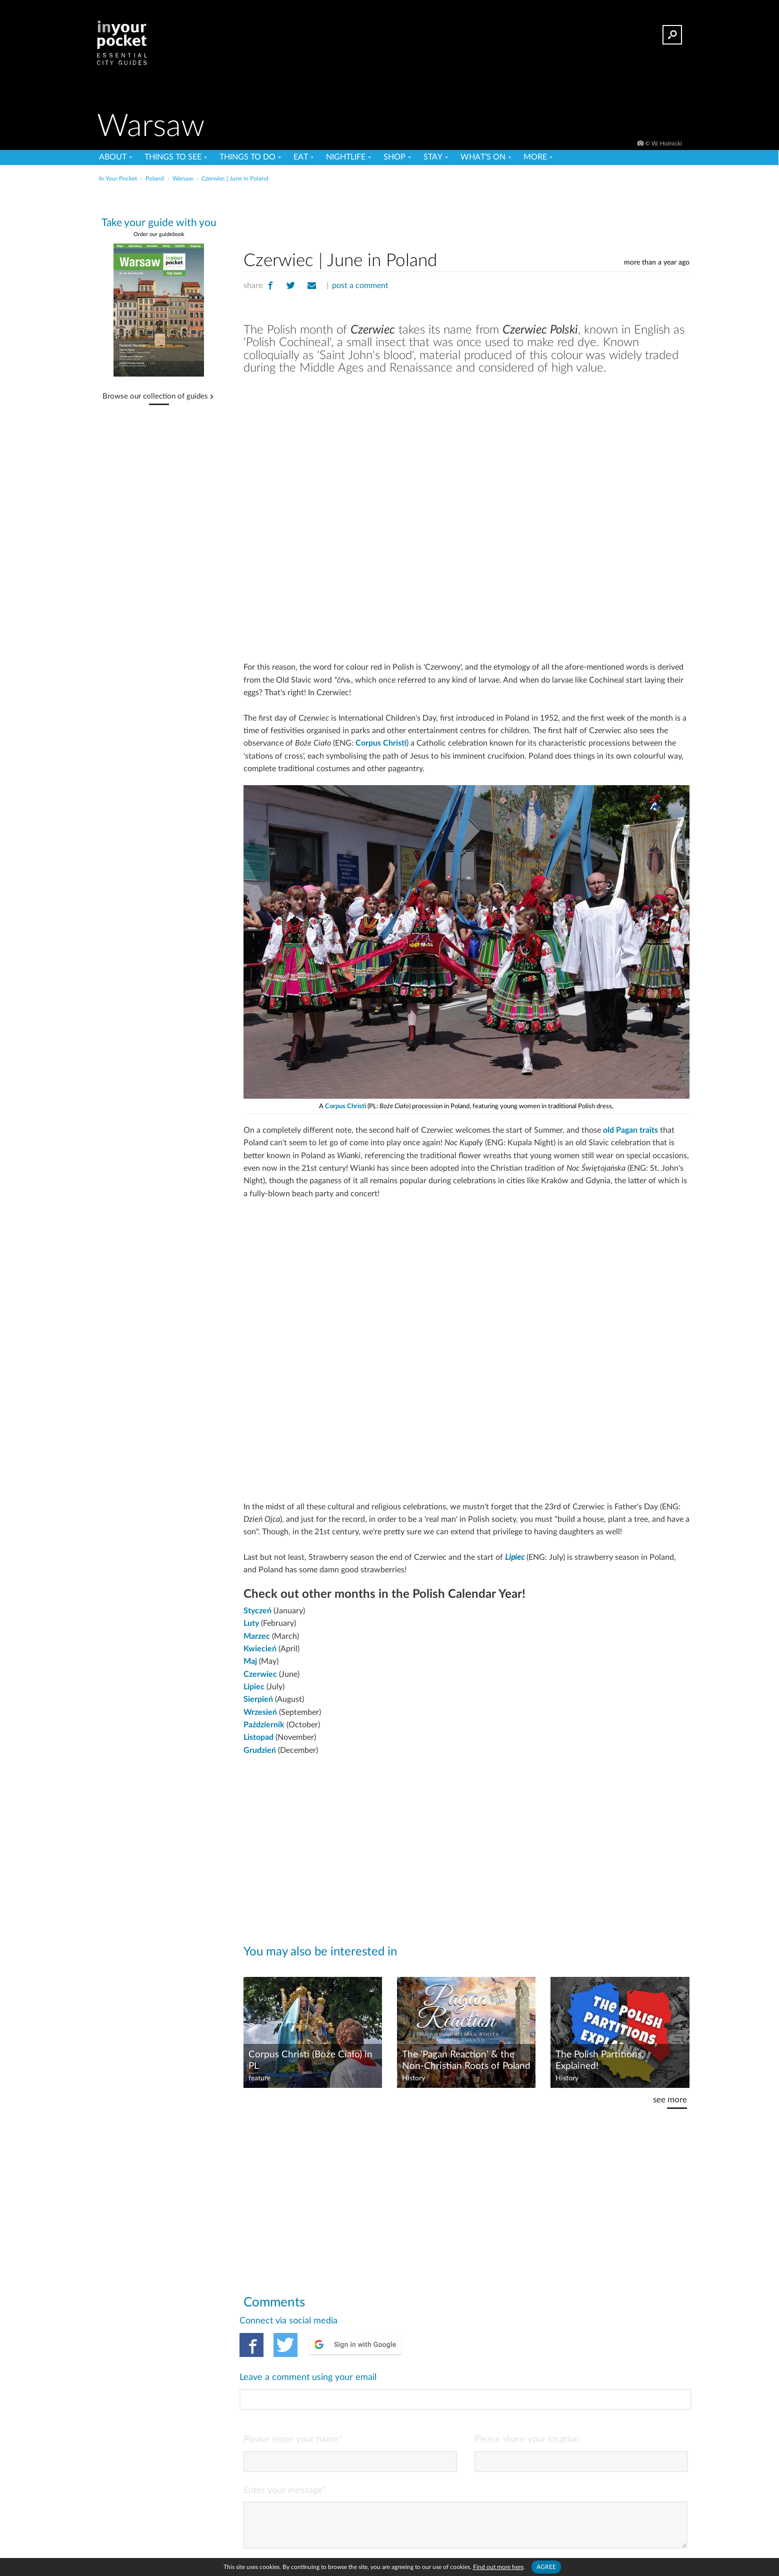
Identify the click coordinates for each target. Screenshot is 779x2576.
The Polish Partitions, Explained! (600, 2060)
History (413, 2078)
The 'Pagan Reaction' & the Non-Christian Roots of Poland (466, 2060)
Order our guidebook (159, 234)
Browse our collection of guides (155, 396)
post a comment (360, 286)
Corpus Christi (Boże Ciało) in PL (310, 2060)
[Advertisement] (466, 214)
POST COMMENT (648, 2528)
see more (670, 2099)
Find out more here (498, 2567)
